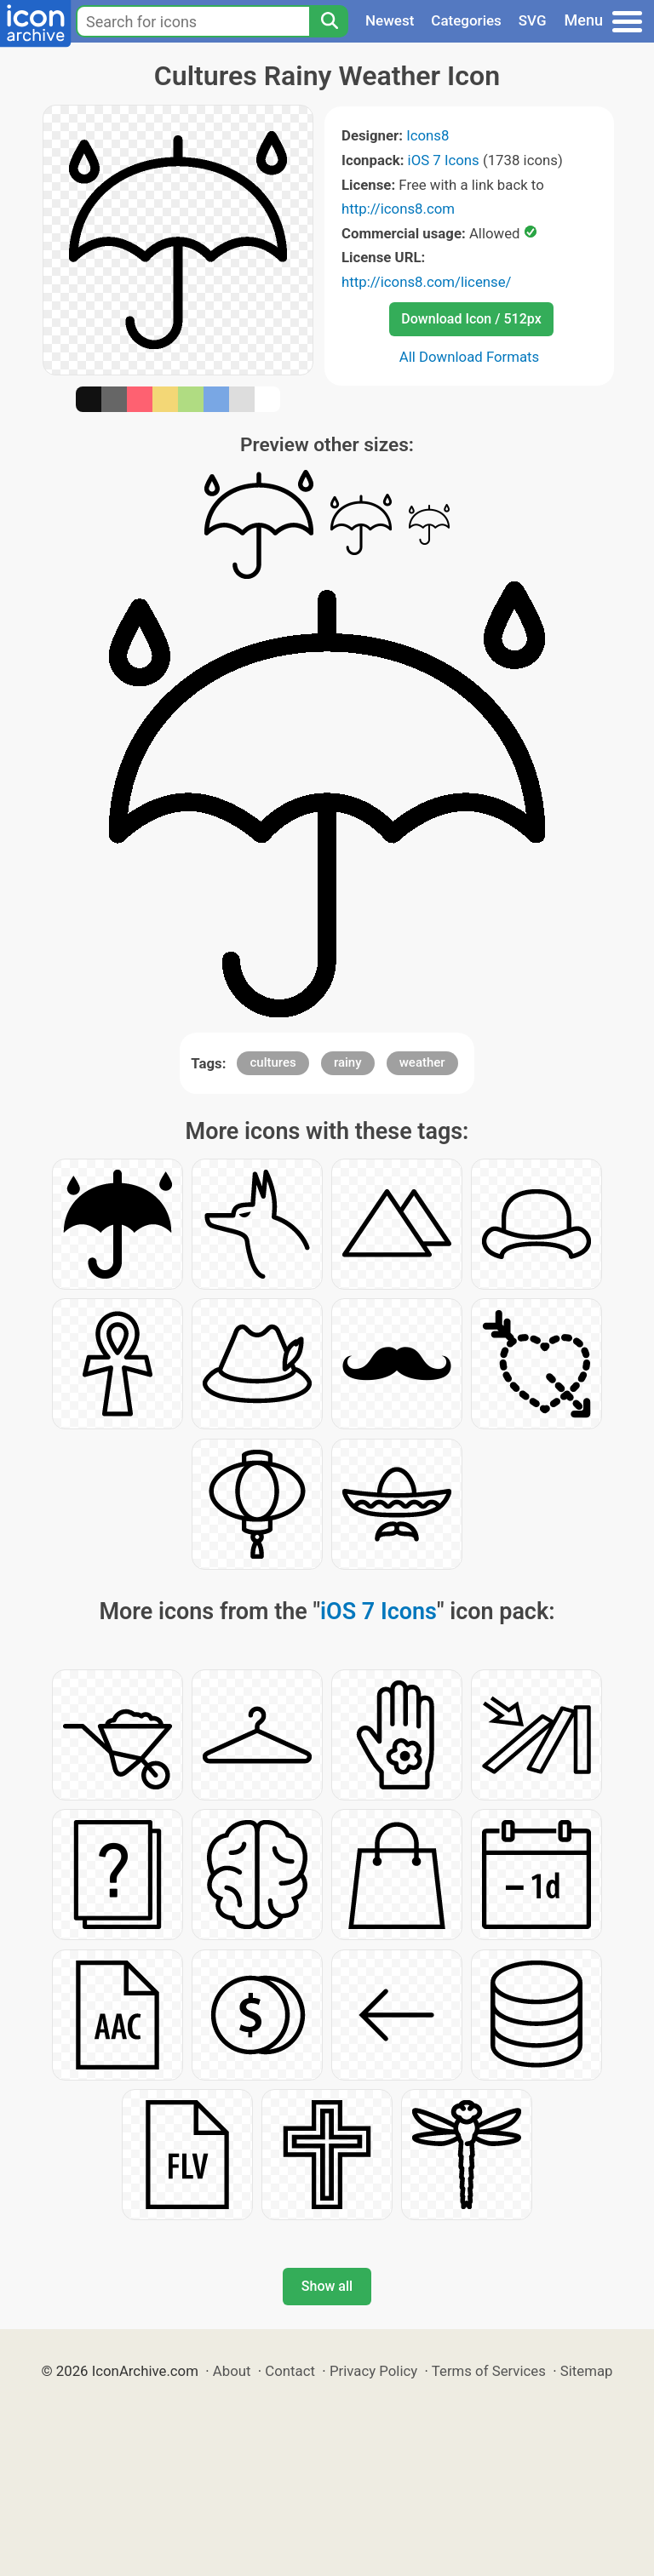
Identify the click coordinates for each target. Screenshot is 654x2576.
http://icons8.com (398, 208)
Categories (466, 20)
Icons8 (427, 135)
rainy (348, 1062)
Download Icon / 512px (471, 319)
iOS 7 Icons (443, 160)
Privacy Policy (373, 2370)
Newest (389, 20)
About (232, 2370)
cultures (272, 1062)
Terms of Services (489, 2370)
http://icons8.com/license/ (426, 281)
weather (422, 1062)
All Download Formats (469, 356)
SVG (533, 20)
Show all (327, 2286)
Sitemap (586, 2370)
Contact (290, 2370)
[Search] (328, 21)
